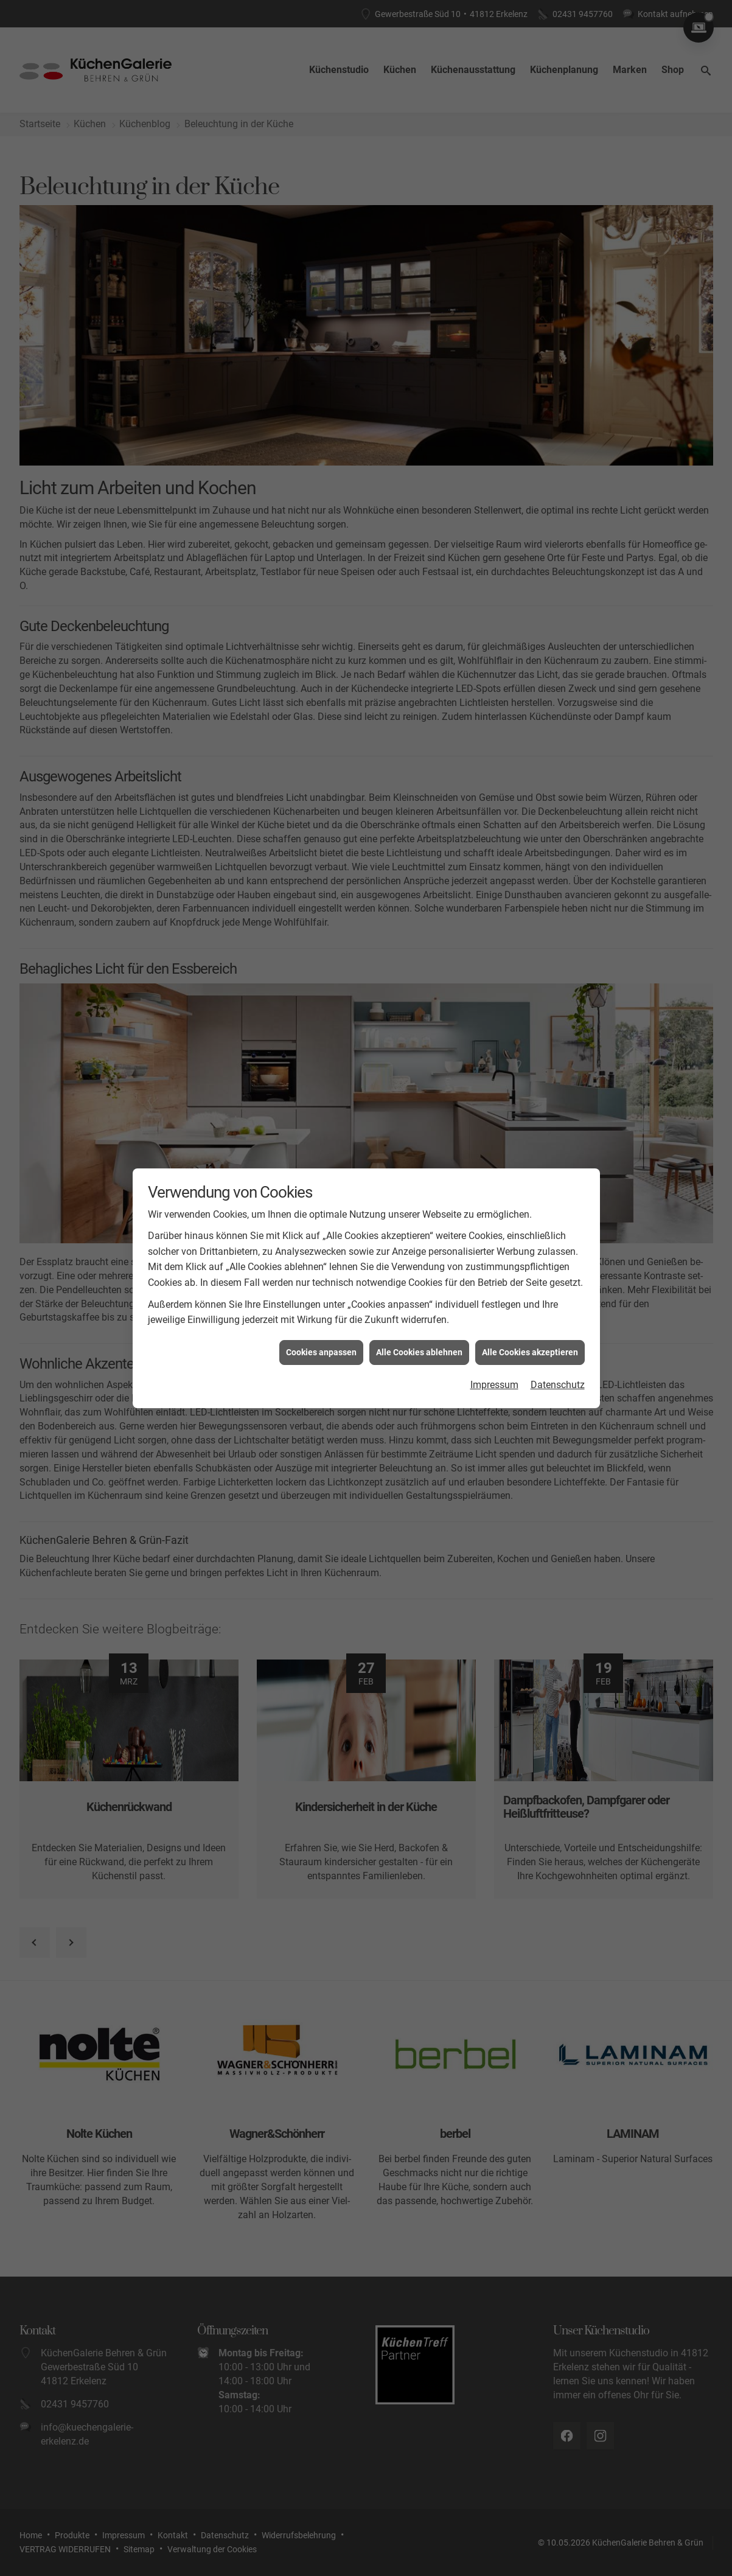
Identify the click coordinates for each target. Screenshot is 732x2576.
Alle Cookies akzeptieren (530, 1352)
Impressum (494, 1385)
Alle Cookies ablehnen (419, 1352)
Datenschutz (558, 1385)
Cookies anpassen (321, 1352)
